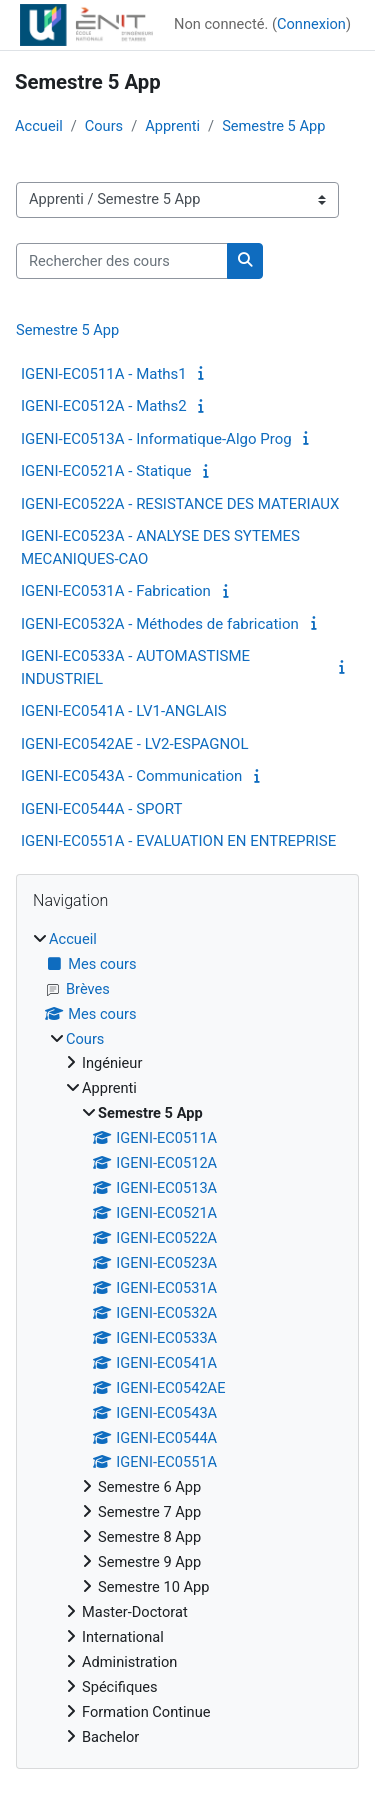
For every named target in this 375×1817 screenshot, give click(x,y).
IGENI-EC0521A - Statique (106, 471)
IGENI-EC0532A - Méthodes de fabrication (160, 624)
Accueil (39, 126)
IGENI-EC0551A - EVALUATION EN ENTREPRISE (178, 841)
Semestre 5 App (273, 126)
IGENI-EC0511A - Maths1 (104, 374)
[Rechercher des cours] (122, 261)
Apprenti (172, 126)
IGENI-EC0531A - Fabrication (116, 591)
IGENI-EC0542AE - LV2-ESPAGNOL (134, 744)
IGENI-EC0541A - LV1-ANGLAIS (124, 711)
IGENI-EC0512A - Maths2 (104, 406)
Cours (104, 126)
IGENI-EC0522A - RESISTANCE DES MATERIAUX (180, 504)
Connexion (311, 24)
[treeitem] (187, 1339)
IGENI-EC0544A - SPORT (101, 809)
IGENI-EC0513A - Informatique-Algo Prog (156, 439)
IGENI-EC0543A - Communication (131, 776)
